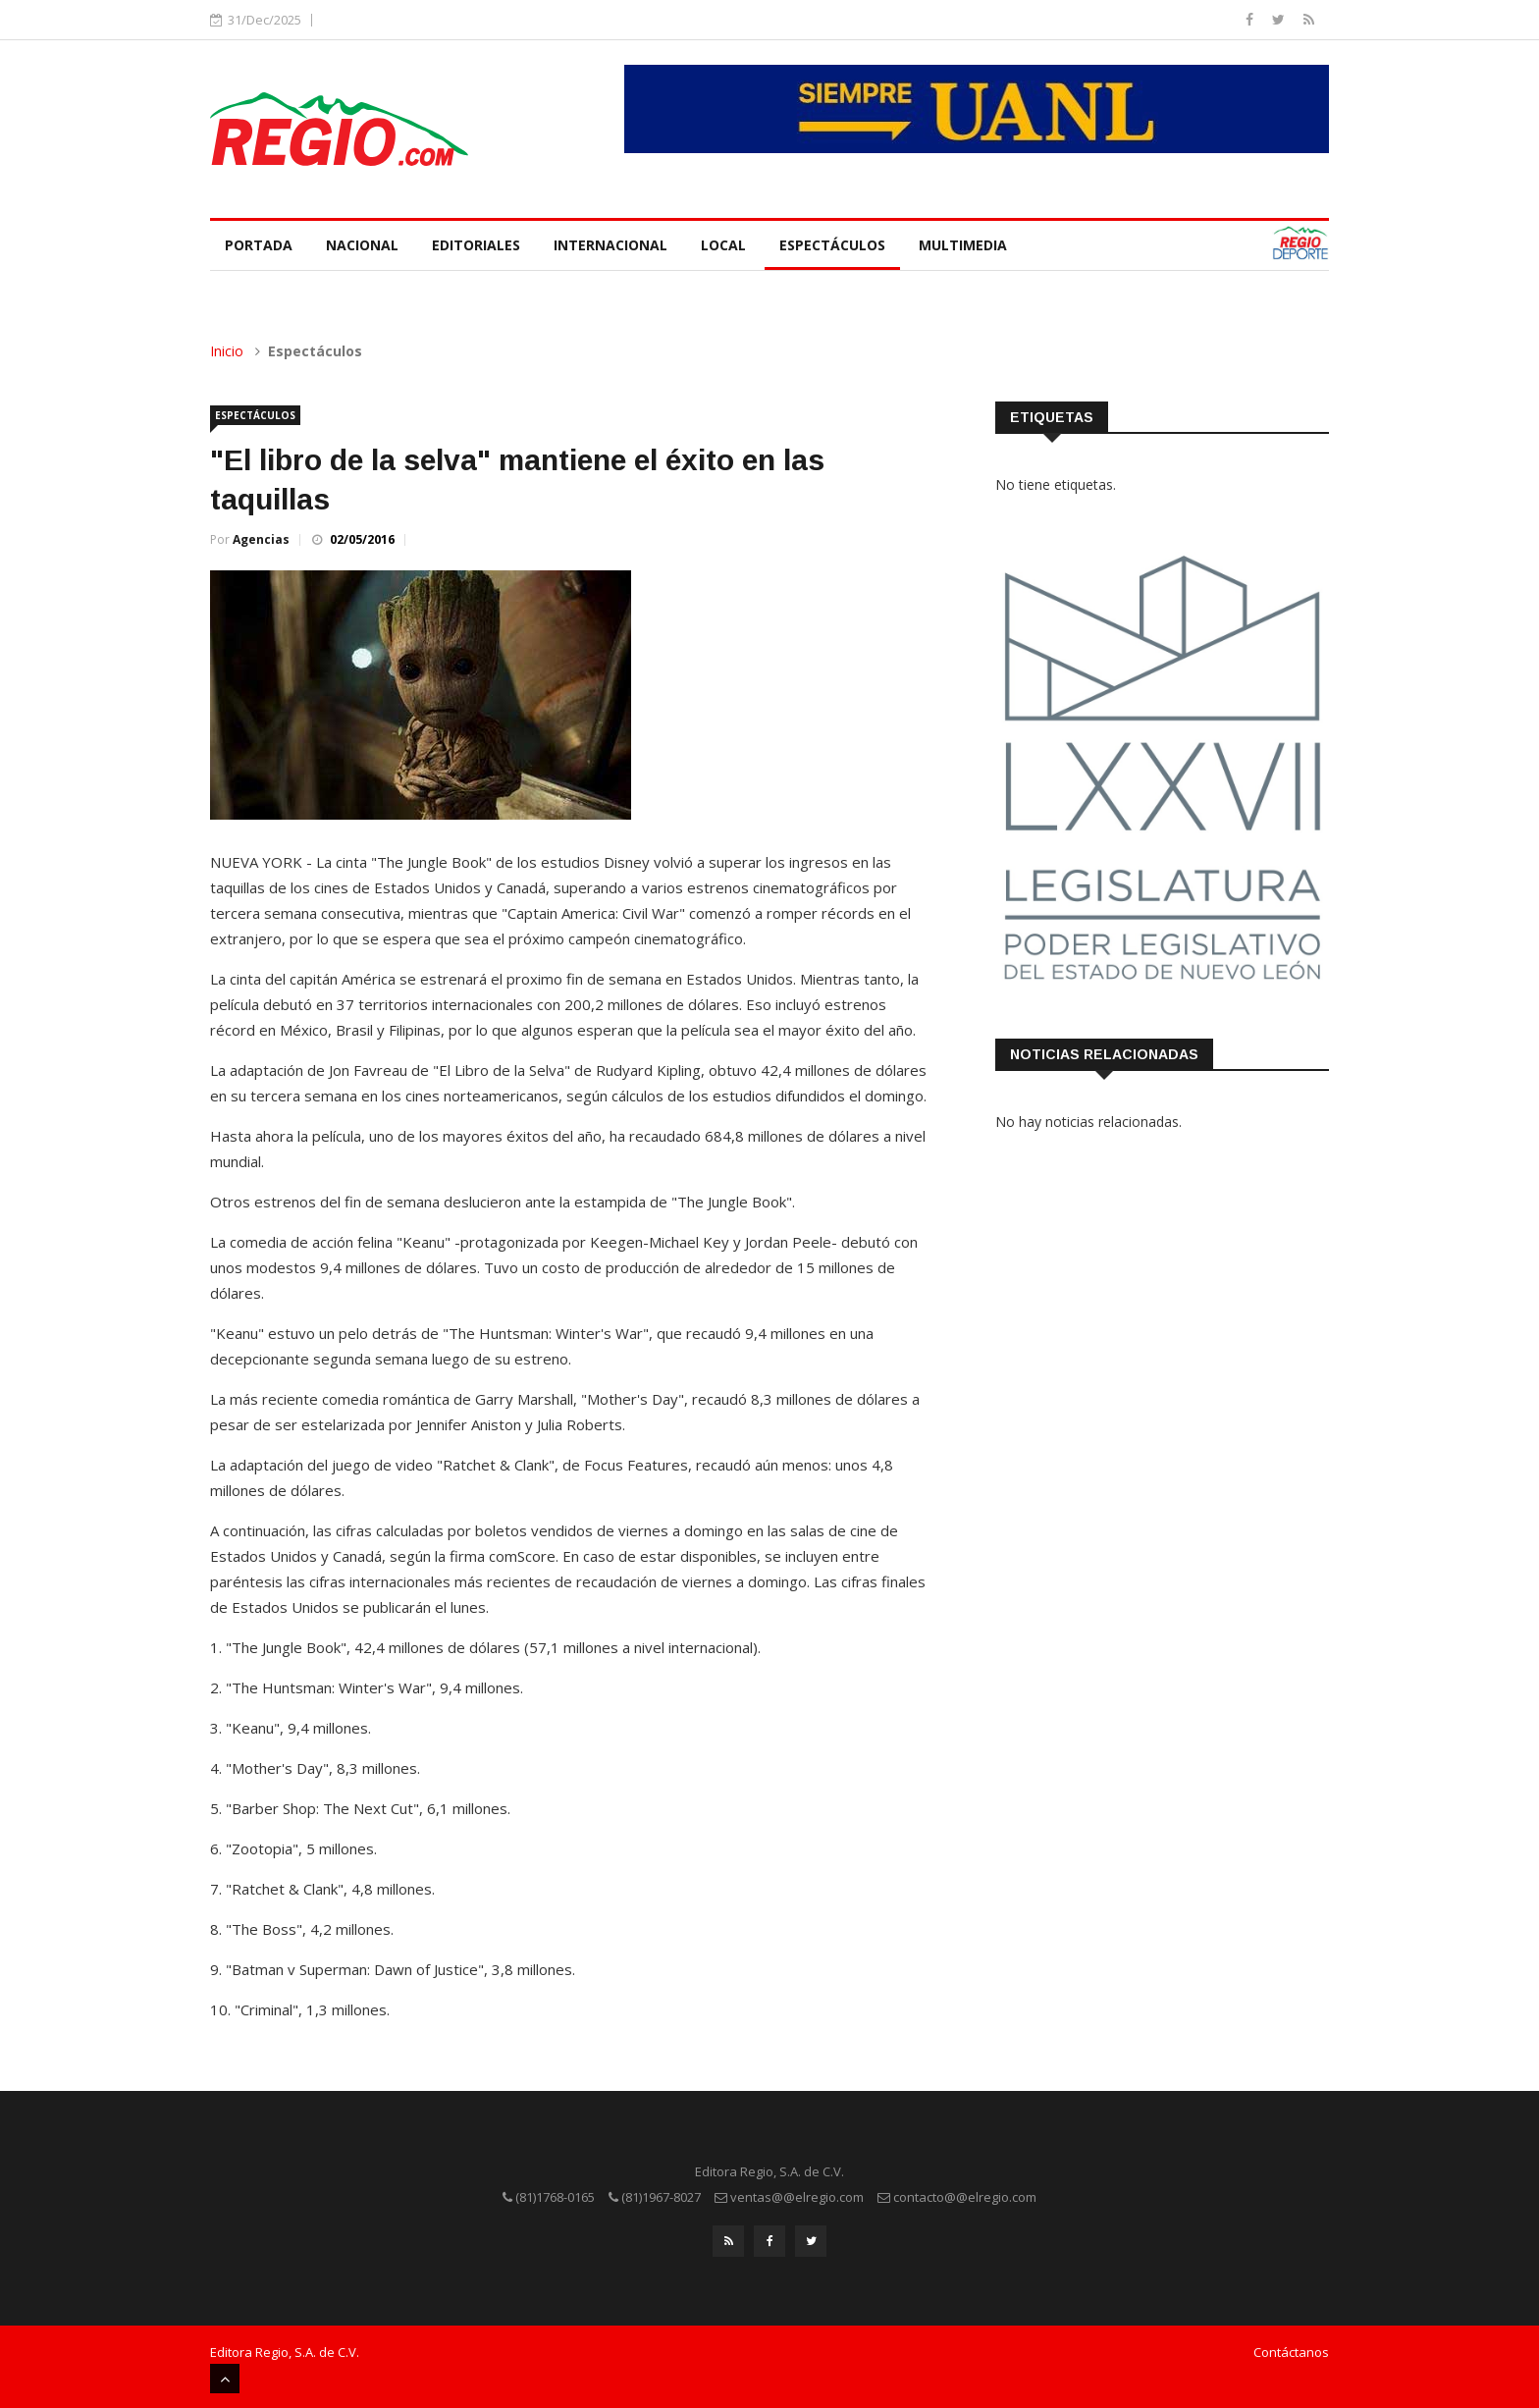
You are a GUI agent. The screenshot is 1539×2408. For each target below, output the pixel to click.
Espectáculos (832, 245)
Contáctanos (1291, 2352)
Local (723, 245)
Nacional (362, 245)
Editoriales (476, 245)
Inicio (226, 351)
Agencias (261, 539)
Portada (258, 245)
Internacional (610, 245)
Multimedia (963, 245)
